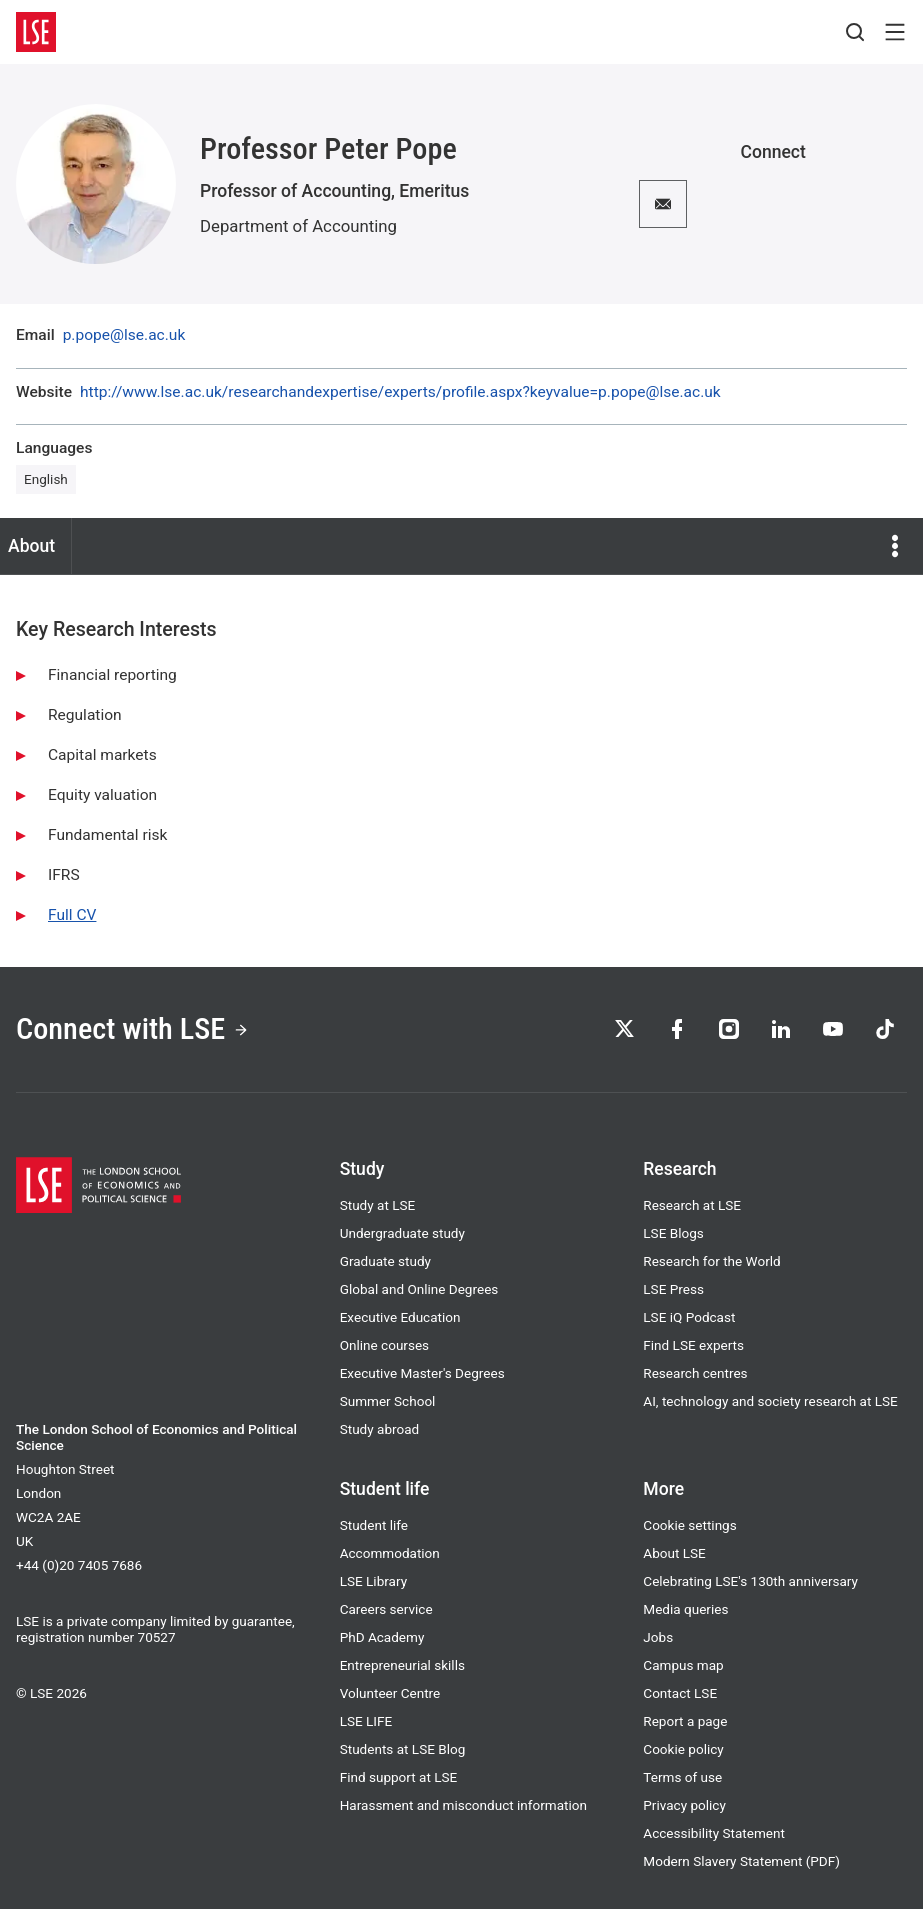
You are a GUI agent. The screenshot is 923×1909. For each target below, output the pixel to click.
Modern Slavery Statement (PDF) (741, 1861)
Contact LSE (680, 1693)
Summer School (388, 1401)
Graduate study (385, 1261)
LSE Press (673, 1289)
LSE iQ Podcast (689, 1317)
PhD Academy (382, 1637)
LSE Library (373, 1581)
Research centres (695, 1373)
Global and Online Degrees (419, 1289)
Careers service (386, 1609)
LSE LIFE (366, 1721)
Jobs (658, 1637)
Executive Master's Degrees (422, 1373)
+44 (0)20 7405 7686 (79, 1565)
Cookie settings (689, 1525)
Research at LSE (692, 1205)
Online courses (384, 1345)
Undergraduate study (402, 1233)
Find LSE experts (693, 1345)
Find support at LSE (399, 1777)
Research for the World (711, 1261)
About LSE (674, 1553)
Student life (374, 1525)
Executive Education (400, 1317)
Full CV (72, 915)
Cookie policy (683, 1749)
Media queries (685, 1609)
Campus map (683, 1665)
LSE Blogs (673, 1233)
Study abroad (380, 1429)
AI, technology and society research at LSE (770, 1401)
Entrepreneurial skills (402, 1665)
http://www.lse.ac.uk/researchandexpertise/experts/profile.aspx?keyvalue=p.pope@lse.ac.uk (400, 393)
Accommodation (390, 1553)
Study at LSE (378, 1205)
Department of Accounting (298, 226)
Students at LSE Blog (403, 1749)
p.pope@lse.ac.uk (124, 336)
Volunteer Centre (390, 1693)
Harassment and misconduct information (463, 1805)
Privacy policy (684, 1805)
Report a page (685, 1721)
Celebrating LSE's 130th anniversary (750, 1581)
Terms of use (682, 1777)
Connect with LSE (132, 1028)
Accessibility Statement (714, 1833)
